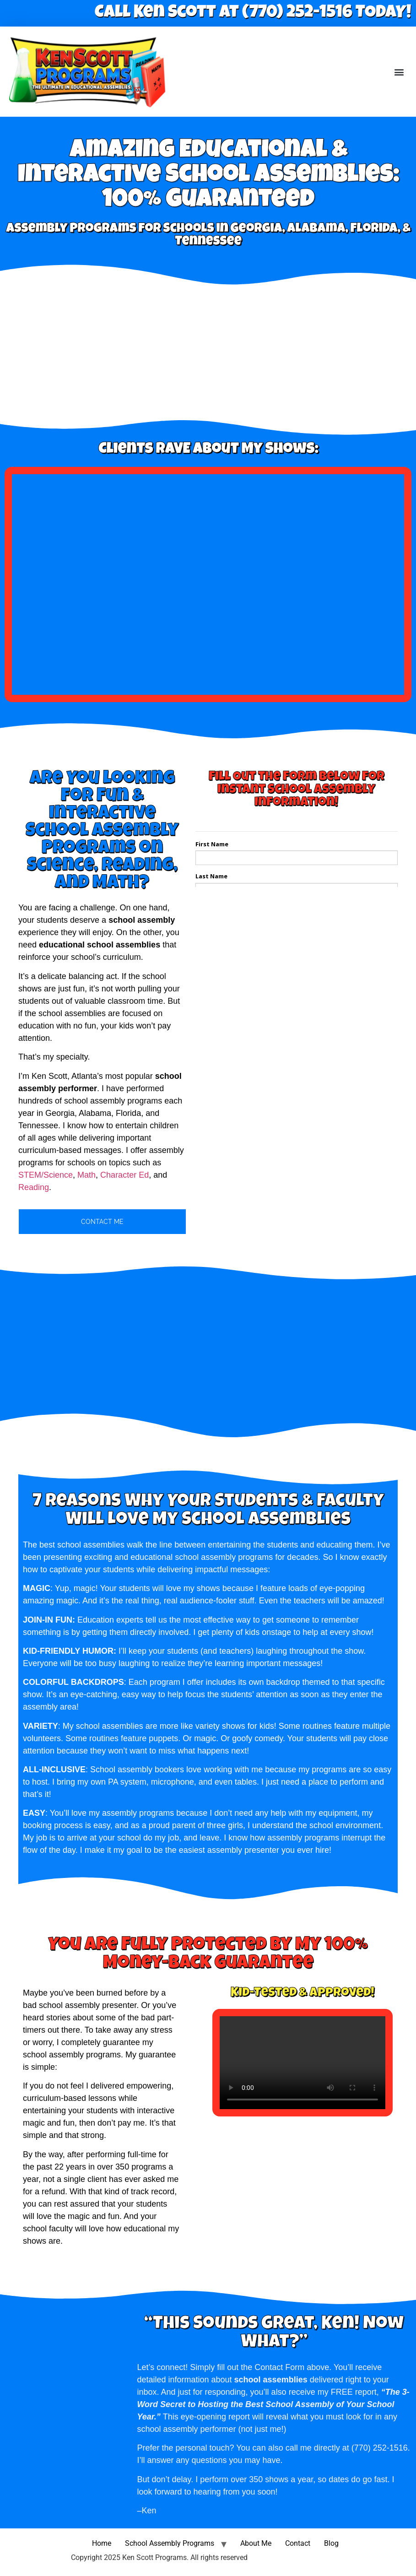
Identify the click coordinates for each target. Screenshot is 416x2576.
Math (86, 1175)
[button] (399, 71)
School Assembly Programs (169, 2543)
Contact (297, 2543)
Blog (331, 2543)
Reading (33, 1187)
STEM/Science (45, 1175)
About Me (255, 2543)
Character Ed (124, 1175)
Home (101, 2543)
